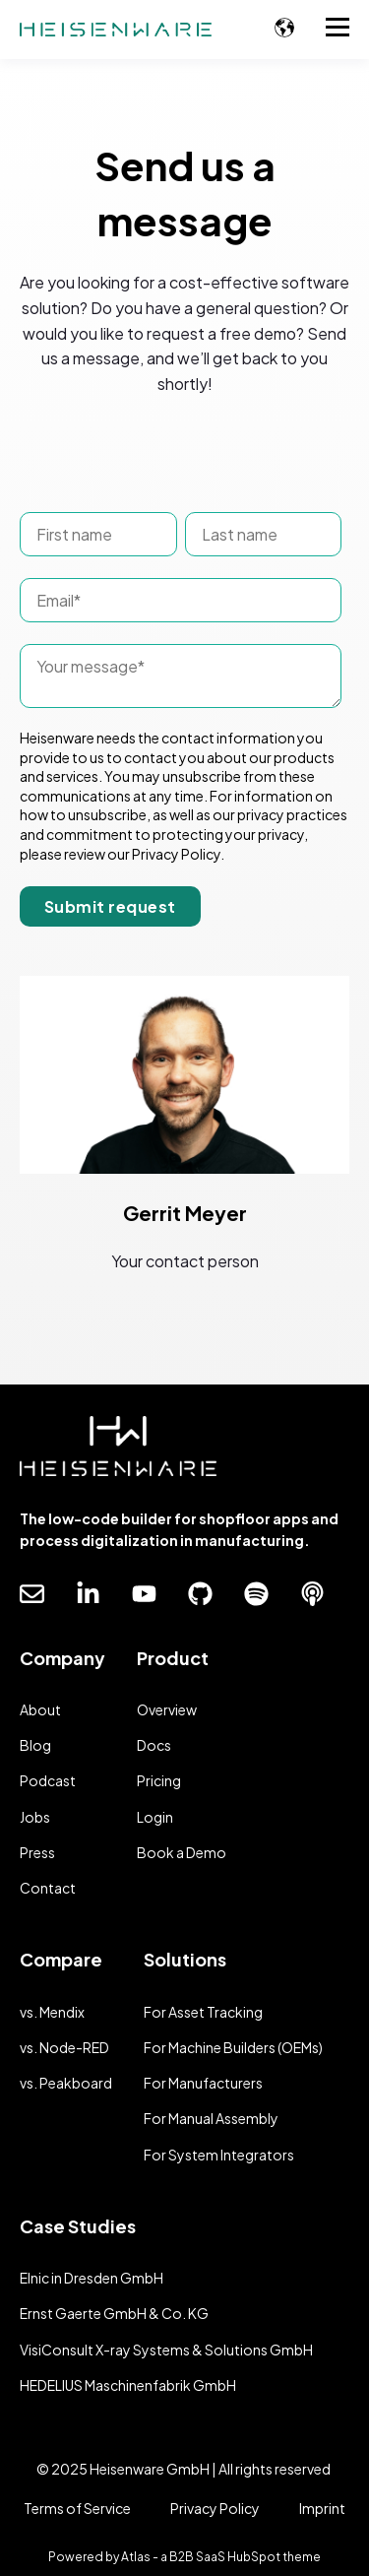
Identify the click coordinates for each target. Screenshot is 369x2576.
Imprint (322, 2508)
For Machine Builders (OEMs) (233, 2047)
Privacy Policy (215, 2508)
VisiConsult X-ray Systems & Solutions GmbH (166, 2350)
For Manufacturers (203, 2083)
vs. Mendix (52, 2012)
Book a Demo (181, 1852)
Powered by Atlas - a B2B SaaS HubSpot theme (184, 2556)
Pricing (159, 1780)
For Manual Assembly (211, 2118)
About (40, 1710)
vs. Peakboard (66, 2083)
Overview (167, 1710)
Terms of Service (77, 2508)
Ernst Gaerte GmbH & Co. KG (114, 2313)
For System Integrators (219, 2155)
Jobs (35, 1817)
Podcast (48, 1780)
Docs (154, 1745)
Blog (35, 1745)
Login (155, 1817)
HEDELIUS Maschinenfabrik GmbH (128, 2385)
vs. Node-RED (64, 2047)
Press (37, 1852)
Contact (48, 1888)
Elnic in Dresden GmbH (91, 2278)
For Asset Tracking (203, 2012)
